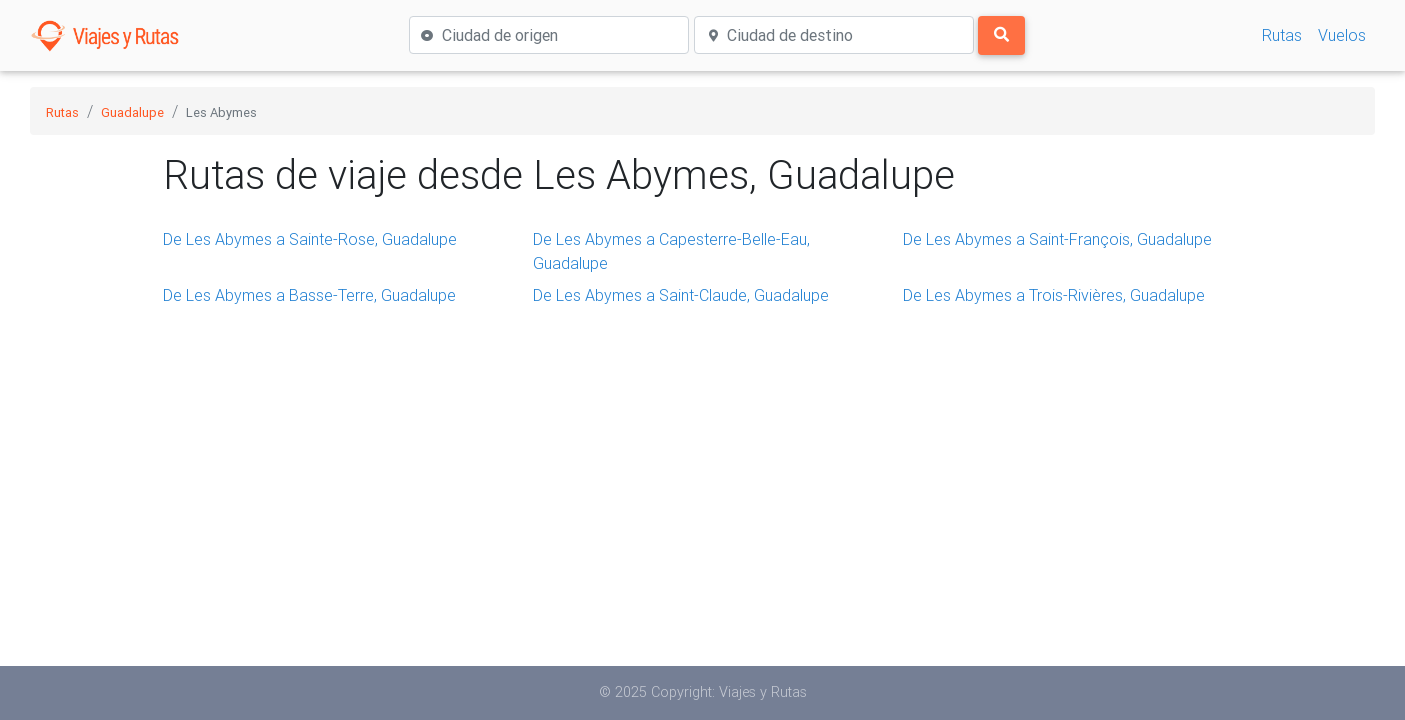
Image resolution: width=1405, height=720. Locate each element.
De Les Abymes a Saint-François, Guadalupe (1057, 239)
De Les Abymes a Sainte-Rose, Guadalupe (310, 239)
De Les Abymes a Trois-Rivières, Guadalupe (1054, 295)
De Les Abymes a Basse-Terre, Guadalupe (309, 295)
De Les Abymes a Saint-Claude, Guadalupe (681, 295)
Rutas (1282, 35)
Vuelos (1342, 35)
